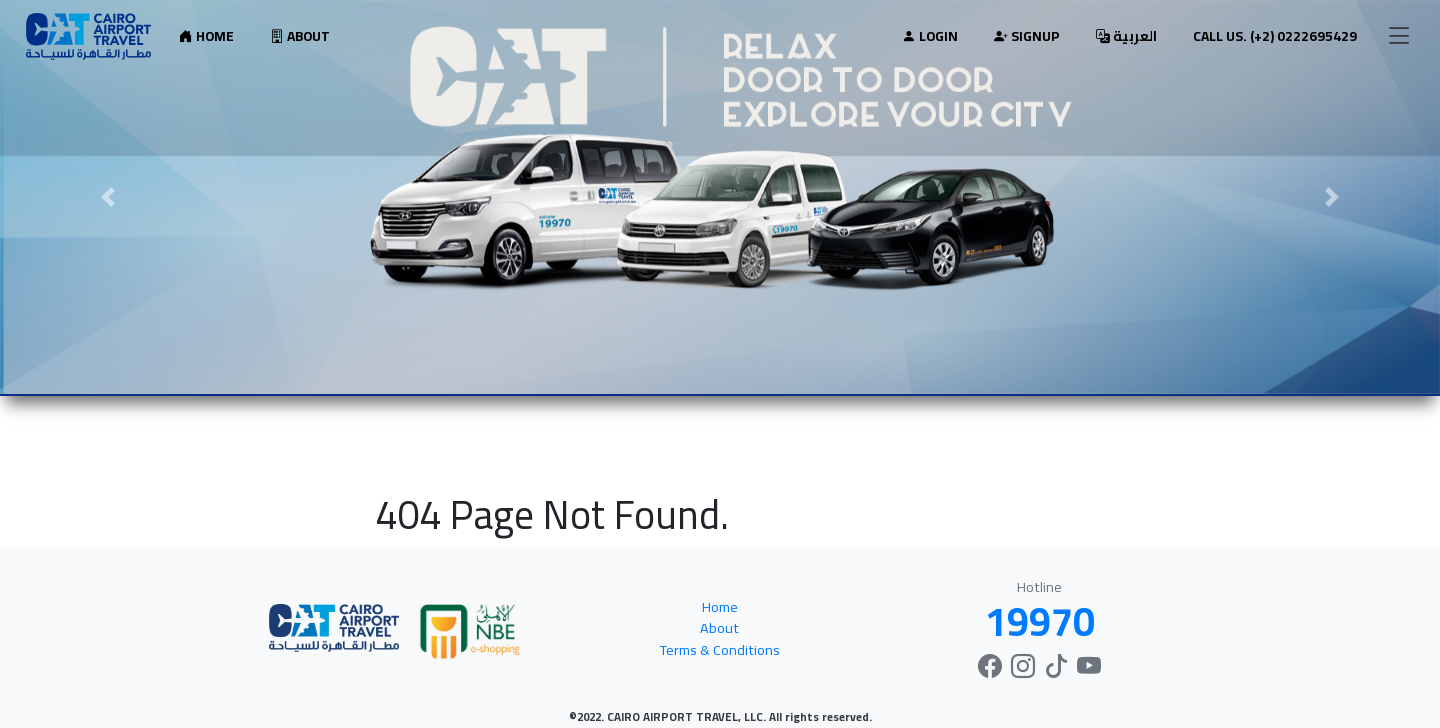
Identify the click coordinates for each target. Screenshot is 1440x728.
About (300, 36)
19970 (1040, 621)
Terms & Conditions (720, 649)
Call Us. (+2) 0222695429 (1275, 36)
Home (206, 36)
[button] (108, 197)
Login (930, 36)
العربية (1126, 36)
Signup (1027, 36)
